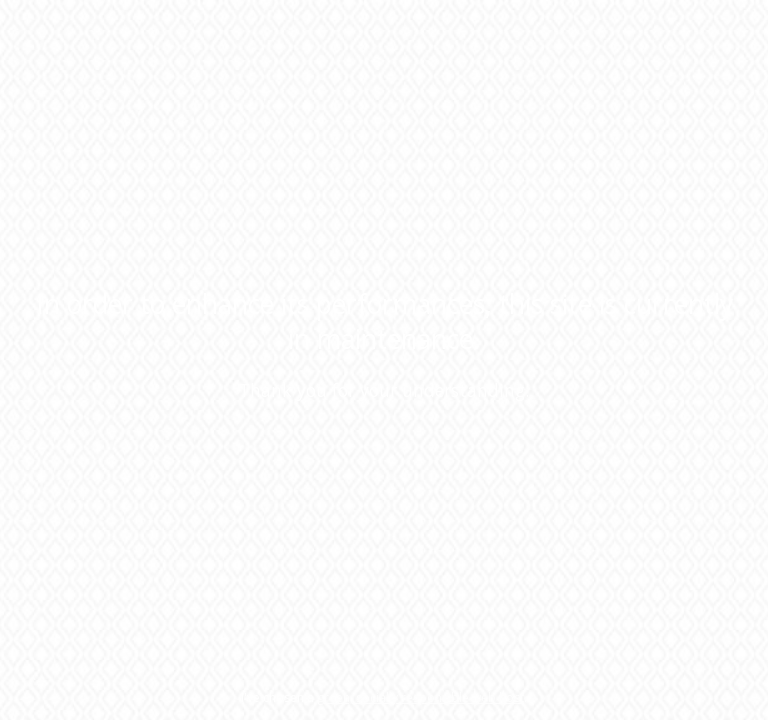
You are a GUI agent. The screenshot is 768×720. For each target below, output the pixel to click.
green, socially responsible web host (420, 697)
